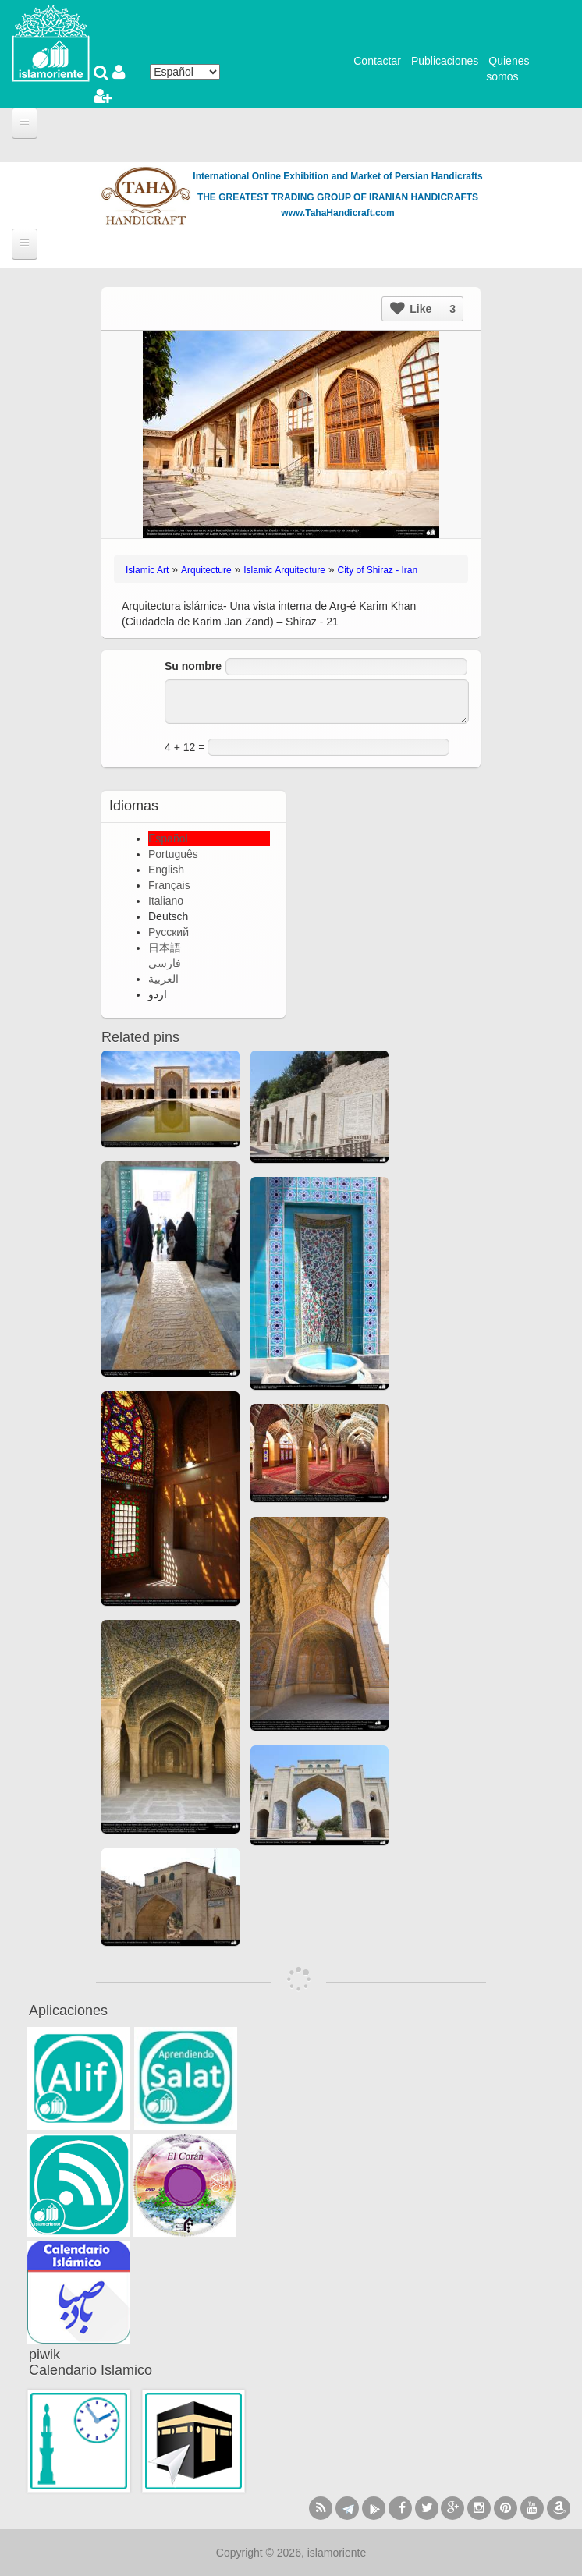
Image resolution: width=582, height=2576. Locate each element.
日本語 (164, 947)
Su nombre (193, 666)
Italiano (165, 901)
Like (423, 308)
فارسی (164, 963)
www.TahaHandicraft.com (337, 212)
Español (168, 838)
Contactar (377, 61)
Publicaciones (444, 61)
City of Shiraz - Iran (378, 570)
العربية (163, 979)
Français (169, 885)
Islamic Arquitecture (284, 570)
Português (173, 854)
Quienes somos (507, 69)
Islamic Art (147, 570)
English (166, 869)
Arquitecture (206, 570)
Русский (168, 932)
